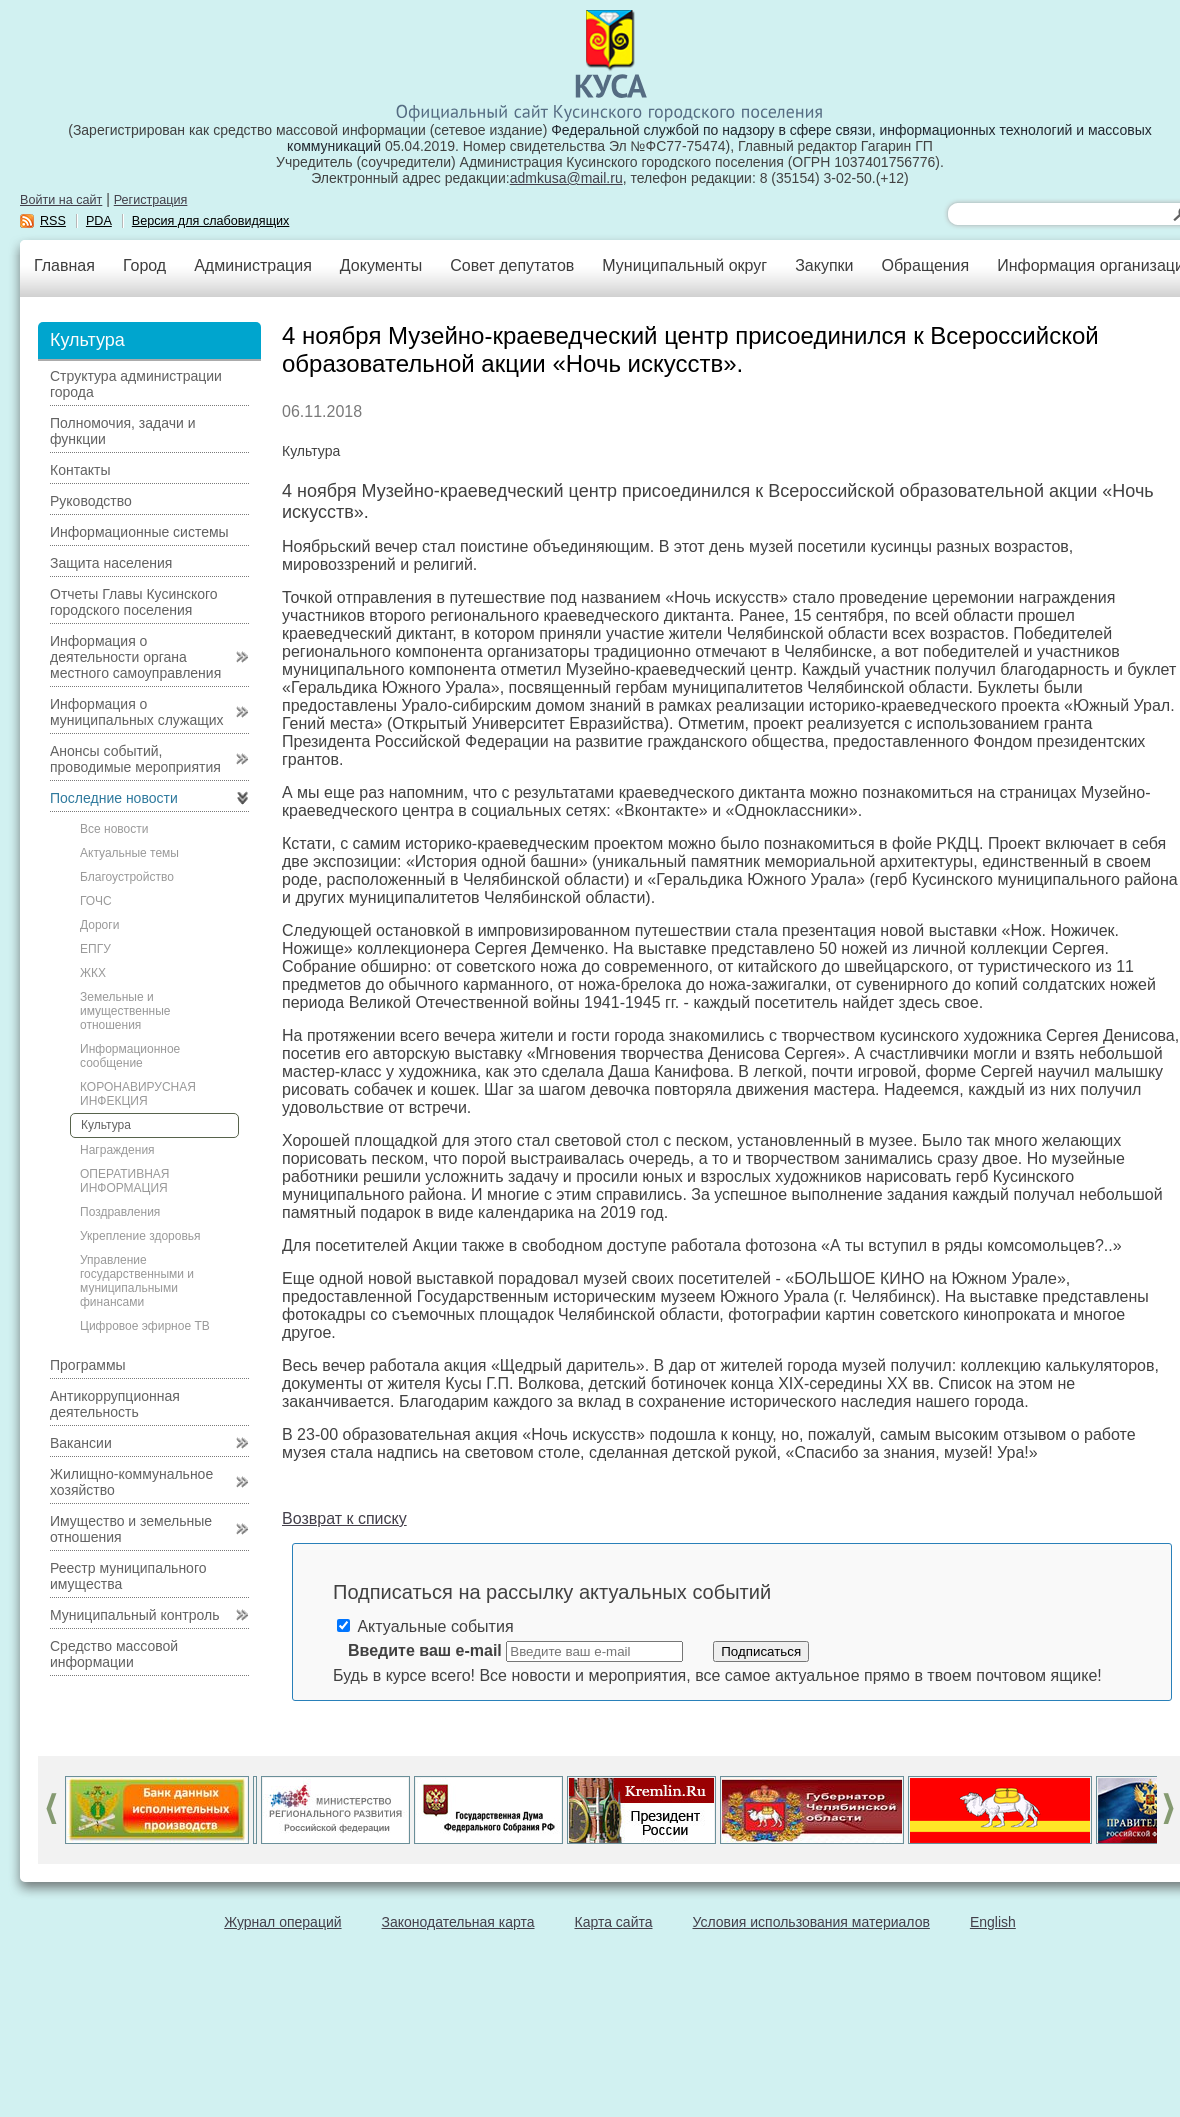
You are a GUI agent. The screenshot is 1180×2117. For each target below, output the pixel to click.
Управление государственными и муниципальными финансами (137, 1281)
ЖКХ (93, 973)
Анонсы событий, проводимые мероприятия (135, 759)
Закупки (824, 265)
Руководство (91, 501)
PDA (99, 221)
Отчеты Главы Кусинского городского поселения (134, 602)
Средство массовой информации (114, 1654)
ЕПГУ (95, 949)
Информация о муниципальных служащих (137, 712)
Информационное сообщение (130, 1056)
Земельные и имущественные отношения (125, 1011)
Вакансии (81, 1443)
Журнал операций (282, 1922)
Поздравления (120, 1212)
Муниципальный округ (684, 265)
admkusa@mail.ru (566, 178)
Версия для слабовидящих (211, 221)
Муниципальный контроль (134, 1615)
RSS (53, 221)
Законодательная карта (458, 1922)
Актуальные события (425, 1626)
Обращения (925, 265)
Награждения (117, 1150)
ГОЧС (96, 901)
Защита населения (111, 563)
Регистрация (151, 200)
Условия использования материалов (811, 1922)
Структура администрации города (136, 384)
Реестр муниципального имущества (128, 1576)
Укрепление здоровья (140, 1236)
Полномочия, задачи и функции (122, 431)
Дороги (99, 925)
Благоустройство (127, 877)
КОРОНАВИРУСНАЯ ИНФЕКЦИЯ (138, 1094)
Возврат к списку (344, 1518)
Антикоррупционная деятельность (115, 1404)
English (993, 1922)
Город (144, 265)
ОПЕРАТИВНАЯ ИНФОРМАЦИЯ (125, 1181)
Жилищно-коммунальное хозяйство (131, 1482)
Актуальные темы (129, 853)
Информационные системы (139, 532)
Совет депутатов (512, 265)
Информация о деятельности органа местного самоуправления (135, 657)
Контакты (80, 470)
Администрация (253, 265)
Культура (106, 1125)
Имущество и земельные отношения (131, 1529)
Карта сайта (614, 1922)
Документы (381, 265)
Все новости (114, 829)
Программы (88, 1365)
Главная (64, 265)
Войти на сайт (61, 200)
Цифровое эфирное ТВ (145, 1326)
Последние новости (114, 798)
